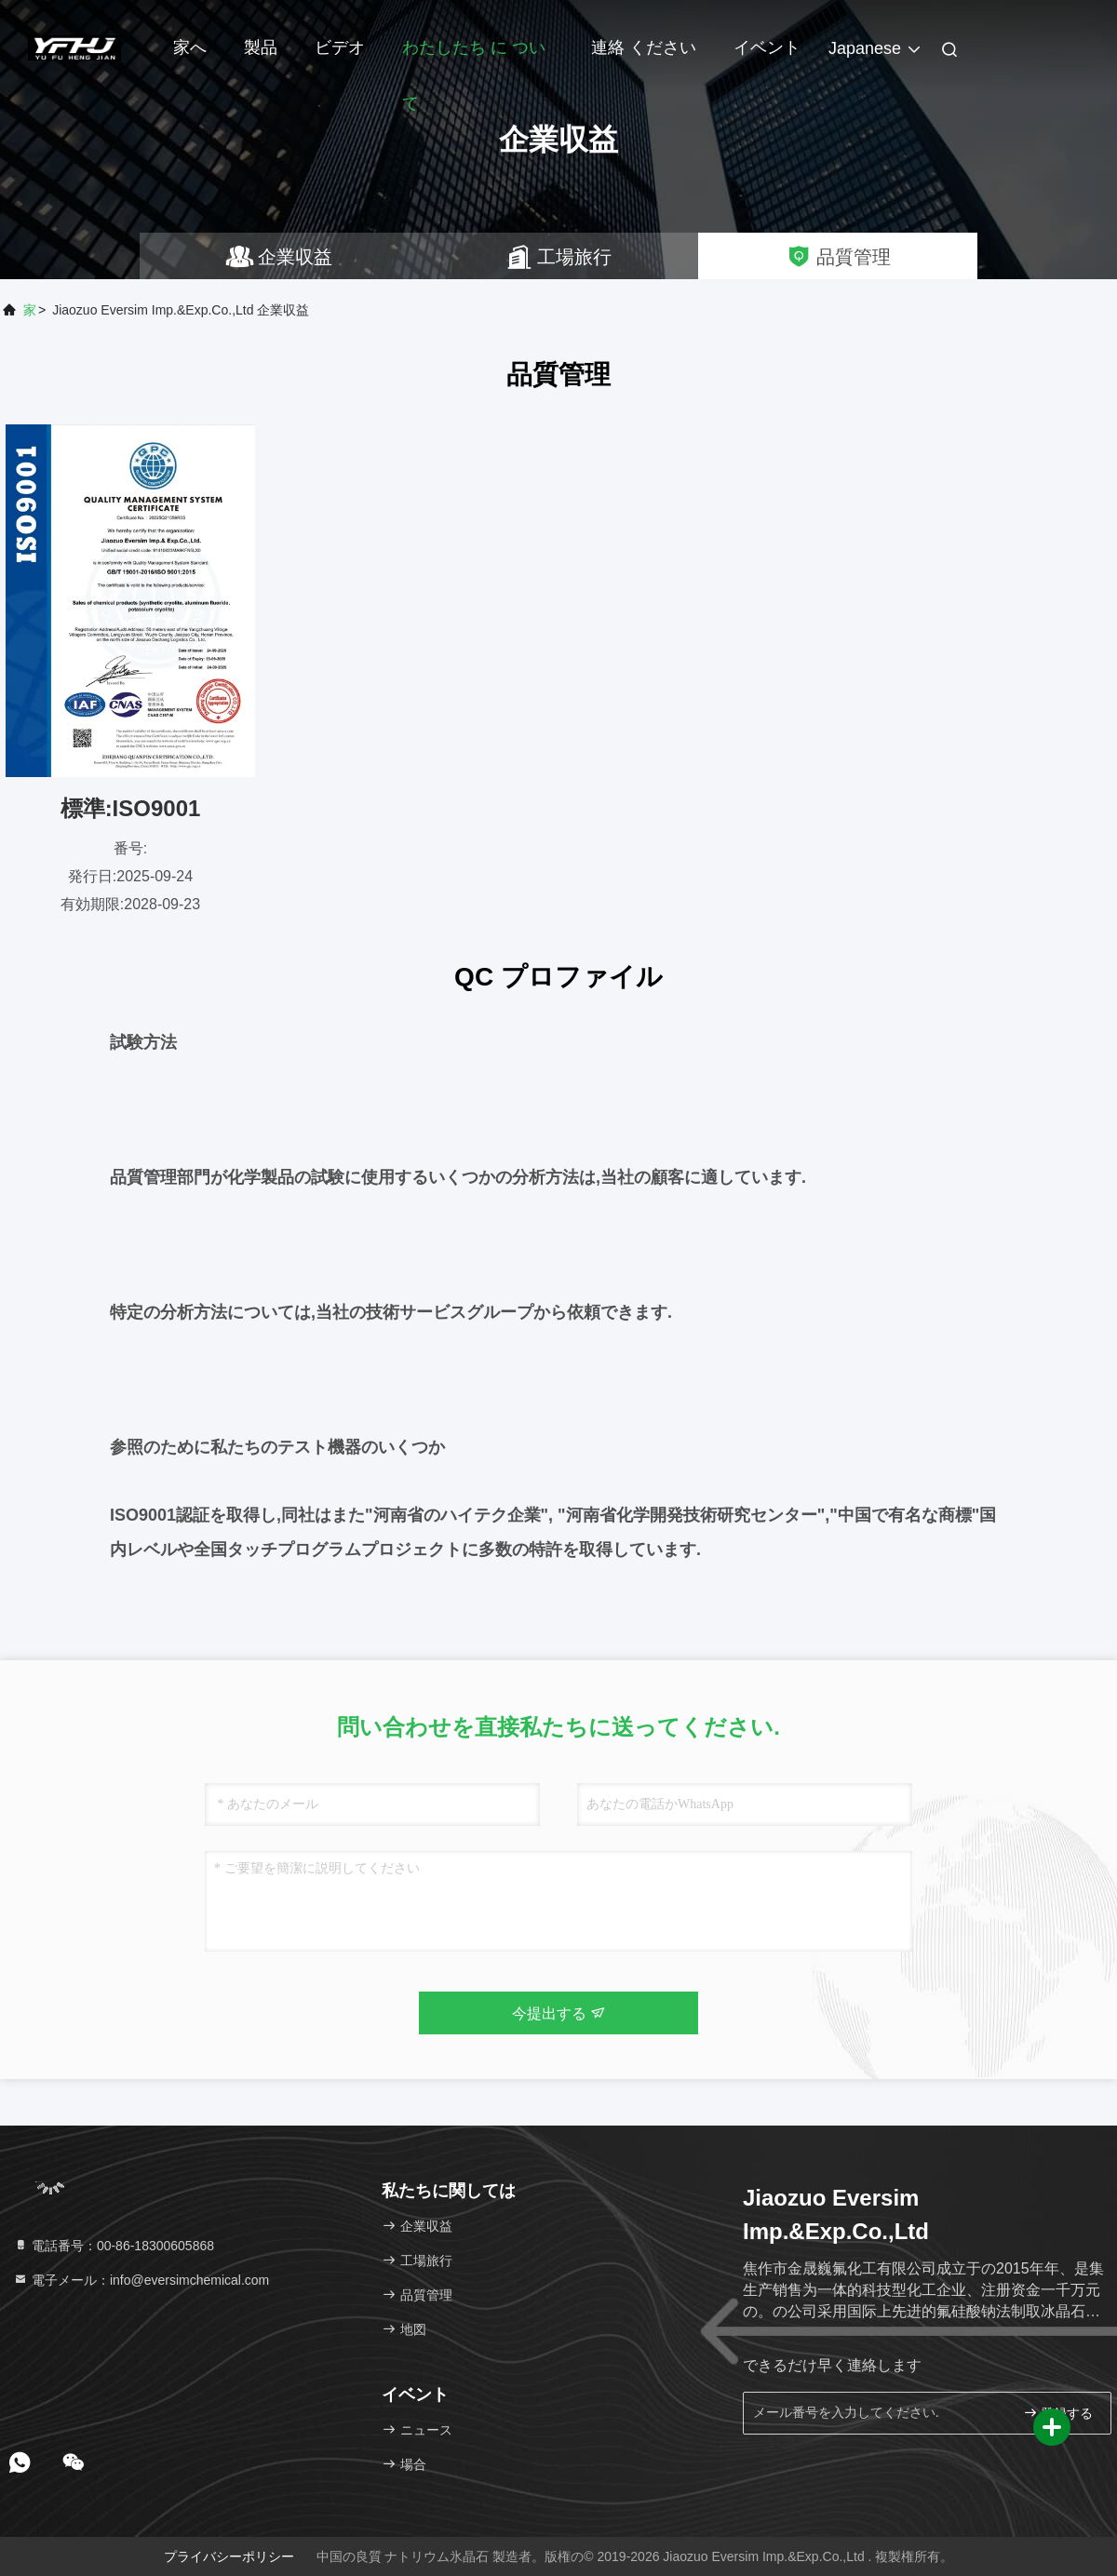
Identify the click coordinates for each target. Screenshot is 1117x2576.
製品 (260, 47)
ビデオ (340, 47)
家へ (190, 47)
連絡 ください (643, 47)
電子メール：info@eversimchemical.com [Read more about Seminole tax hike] (141, 2280)
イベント (767, 47)
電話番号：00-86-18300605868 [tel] (113, 2245)
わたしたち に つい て (473, 56)
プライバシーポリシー (229, 2556)
